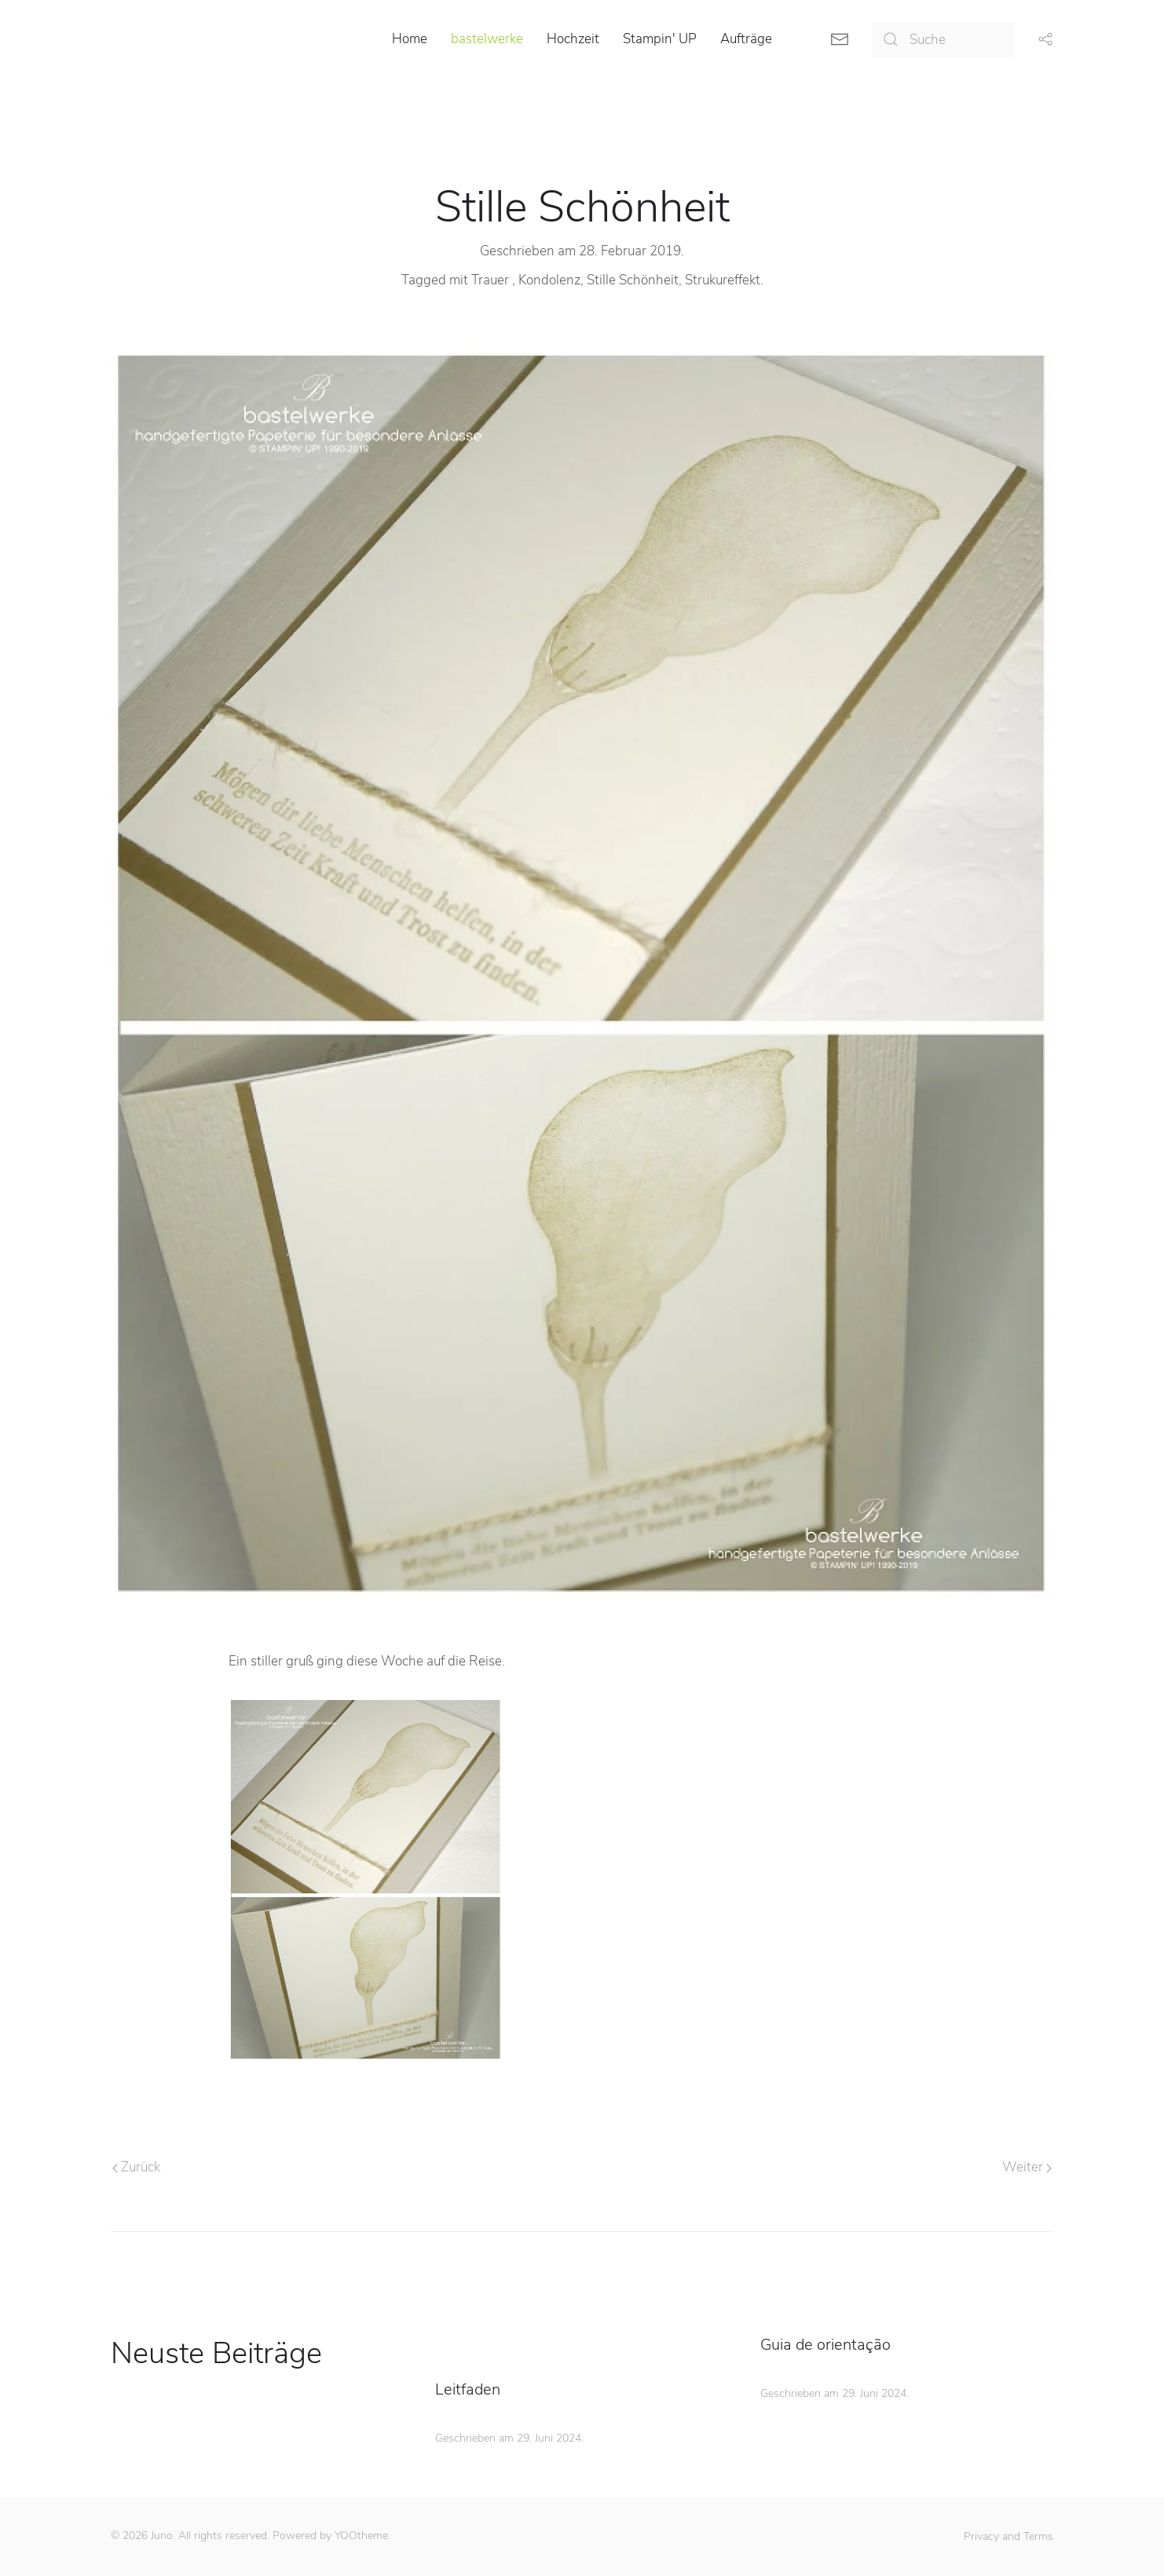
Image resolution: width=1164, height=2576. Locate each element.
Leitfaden (467, 2389)
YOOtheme (361, 2535)
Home (409, 39)
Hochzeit (573, 39)
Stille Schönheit (633, 280)
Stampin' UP (660, 39)
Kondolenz (549, 280)
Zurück (136, 2167)
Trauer (491, 280)
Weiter (1027, 2167)
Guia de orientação (825, 2344)
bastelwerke (487, 39)
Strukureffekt (722, 280)
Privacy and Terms (1008, 2536)
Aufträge (746, 39)
